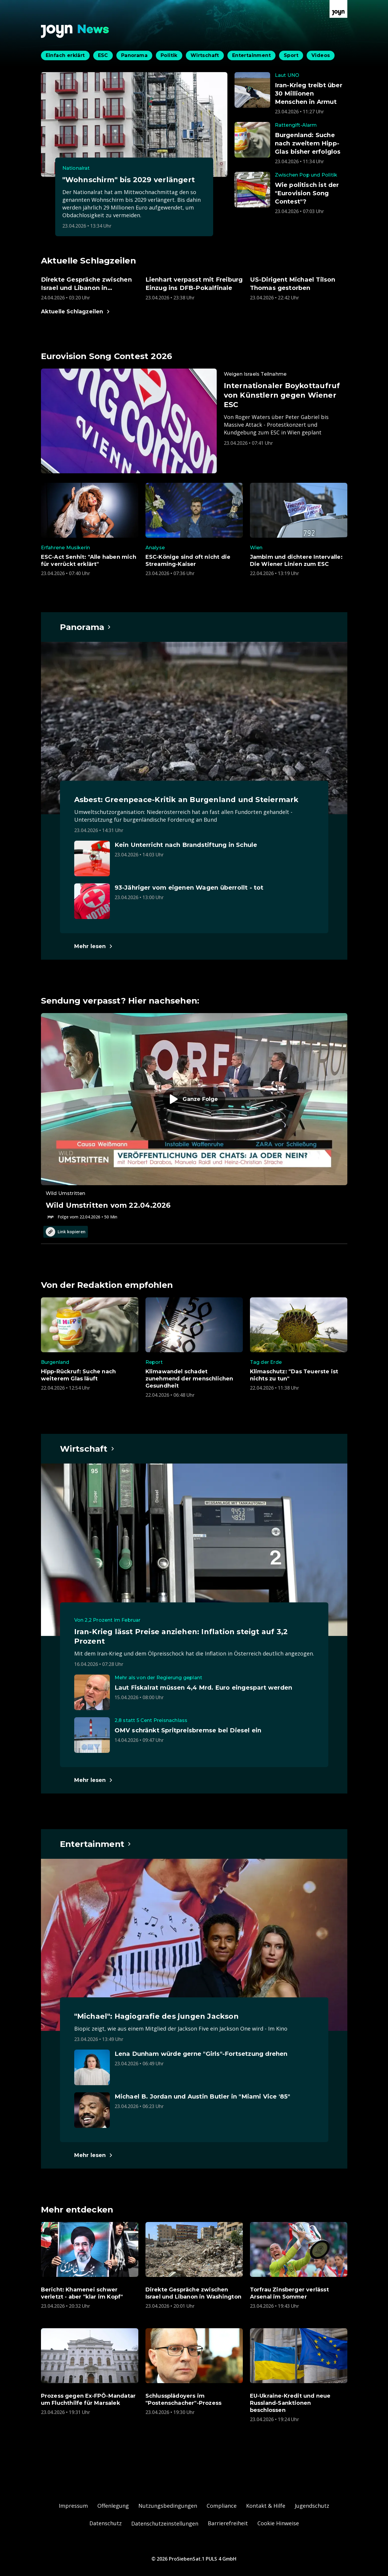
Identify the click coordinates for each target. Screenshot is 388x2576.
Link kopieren (65, 1232)
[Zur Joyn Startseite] (338, 9)
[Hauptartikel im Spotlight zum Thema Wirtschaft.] (87, 1448)
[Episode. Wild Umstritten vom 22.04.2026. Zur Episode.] (194, 1116)
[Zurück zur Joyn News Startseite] (75, 31)
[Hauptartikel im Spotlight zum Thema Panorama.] (86, 627)
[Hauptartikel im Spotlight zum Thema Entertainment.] (96, 1844)
